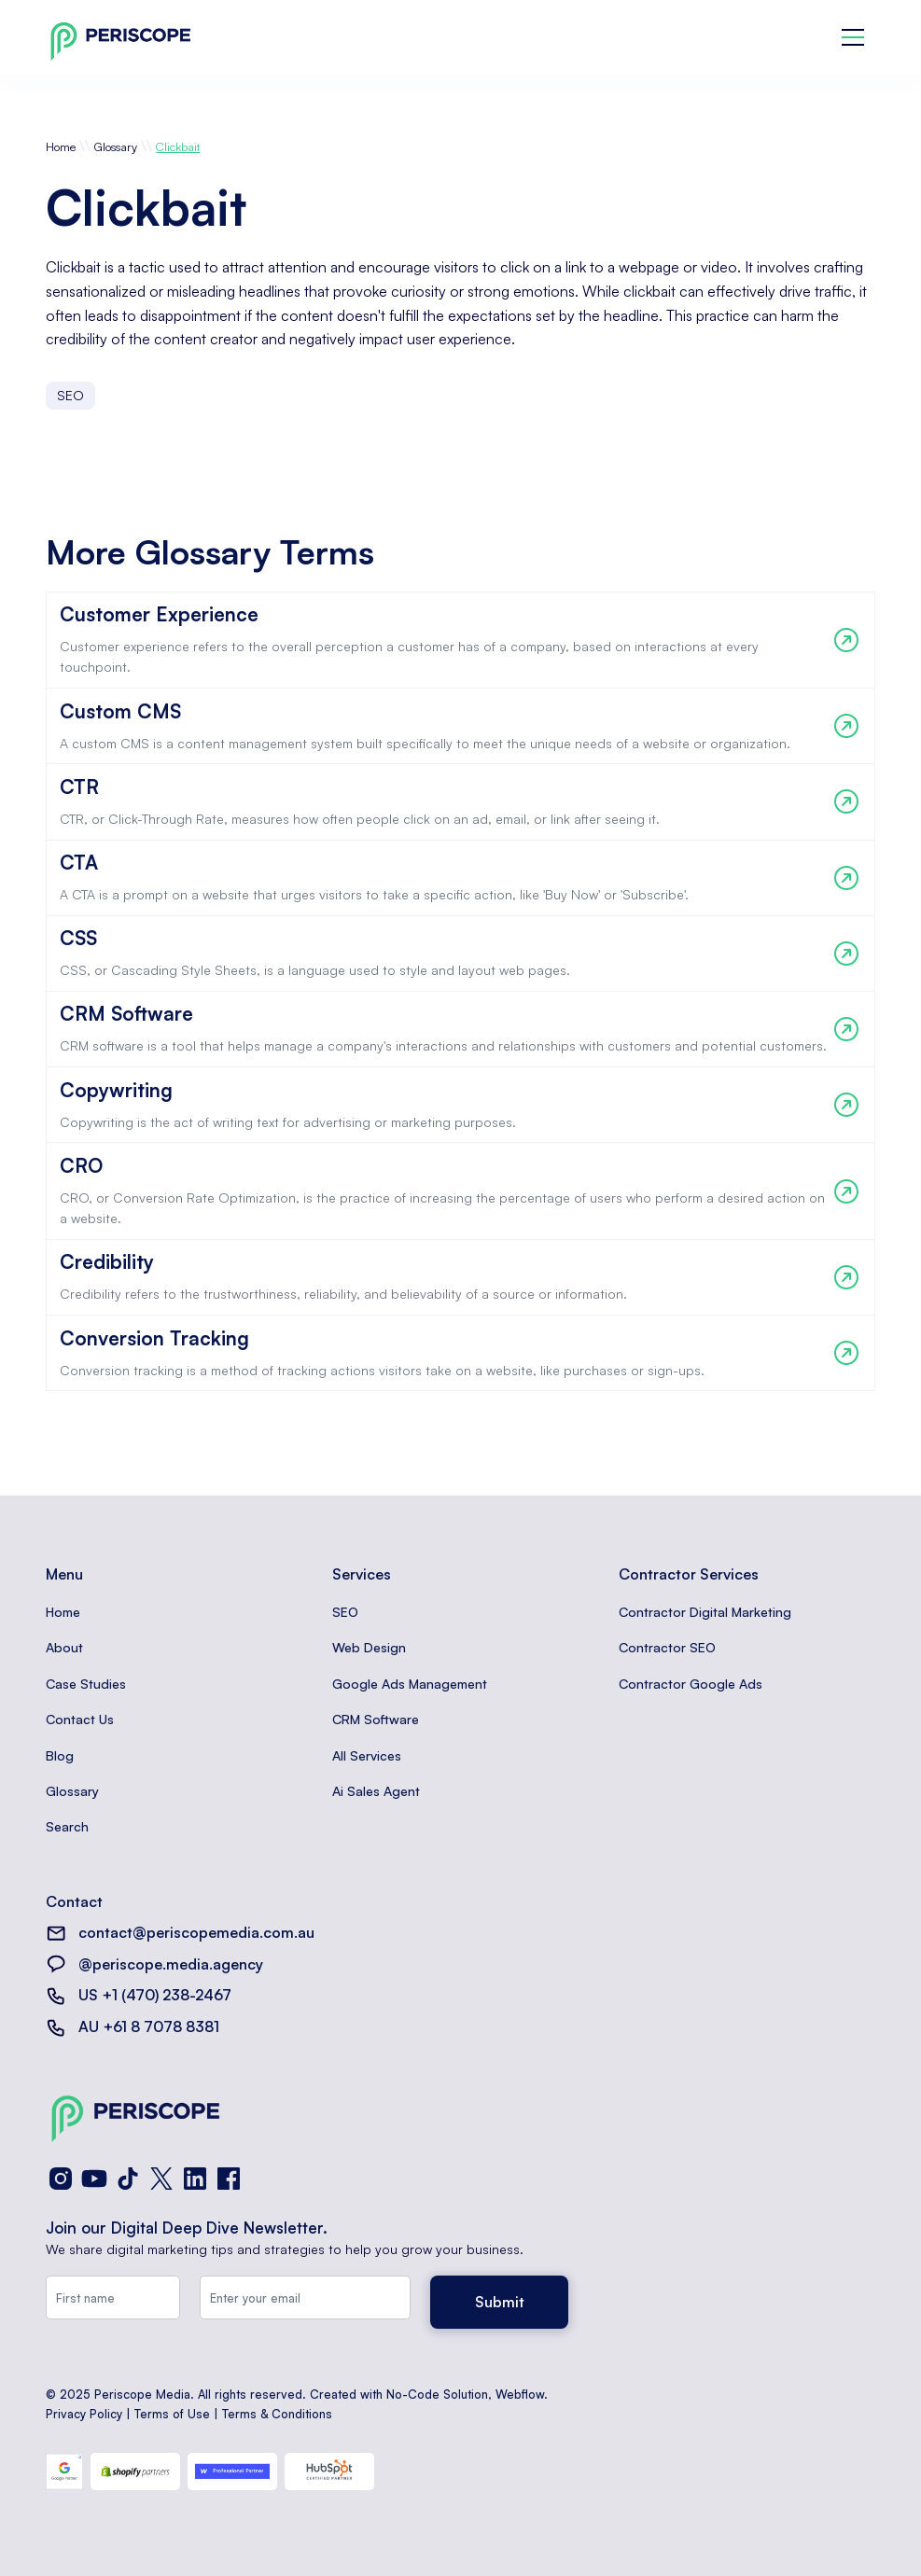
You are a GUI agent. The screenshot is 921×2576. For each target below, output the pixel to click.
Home (61, 146)
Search (67, 1826)
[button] (852, 37)
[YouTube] (94, 2178)
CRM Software (375, 1719)
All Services (366, 1755)
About (64, 1647)
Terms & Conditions (277, 2413)
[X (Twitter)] (161, 2178)
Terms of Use (172, 2413)
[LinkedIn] (195, 2178)
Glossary (115, 146)
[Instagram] (61, 2178)
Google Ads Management (409, 1684)
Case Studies (86, 1684)
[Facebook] (229, 2178)
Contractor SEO (667, 1647)
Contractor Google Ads (690, 1684)
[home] (120, 37)
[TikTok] (128, 2178)
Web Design (369, 1647)
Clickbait (178, 146)
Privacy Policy (84, 2413)
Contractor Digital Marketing (705, 1612)
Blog (60, 1755)
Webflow (519, 2394)
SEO (345, 1612)
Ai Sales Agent (376, 1791)
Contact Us (80, 1719)
